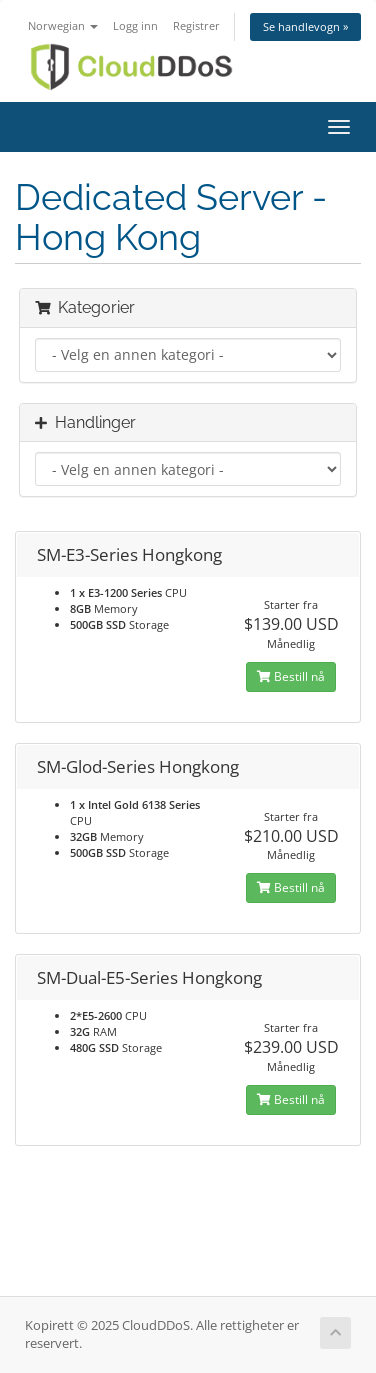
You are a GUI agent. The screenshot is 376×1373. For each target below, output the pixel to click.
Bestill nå (291, 676)
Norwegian (63, 25)
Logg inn (135, 25)
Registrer (196, 25)
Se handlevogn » (305, 26)
